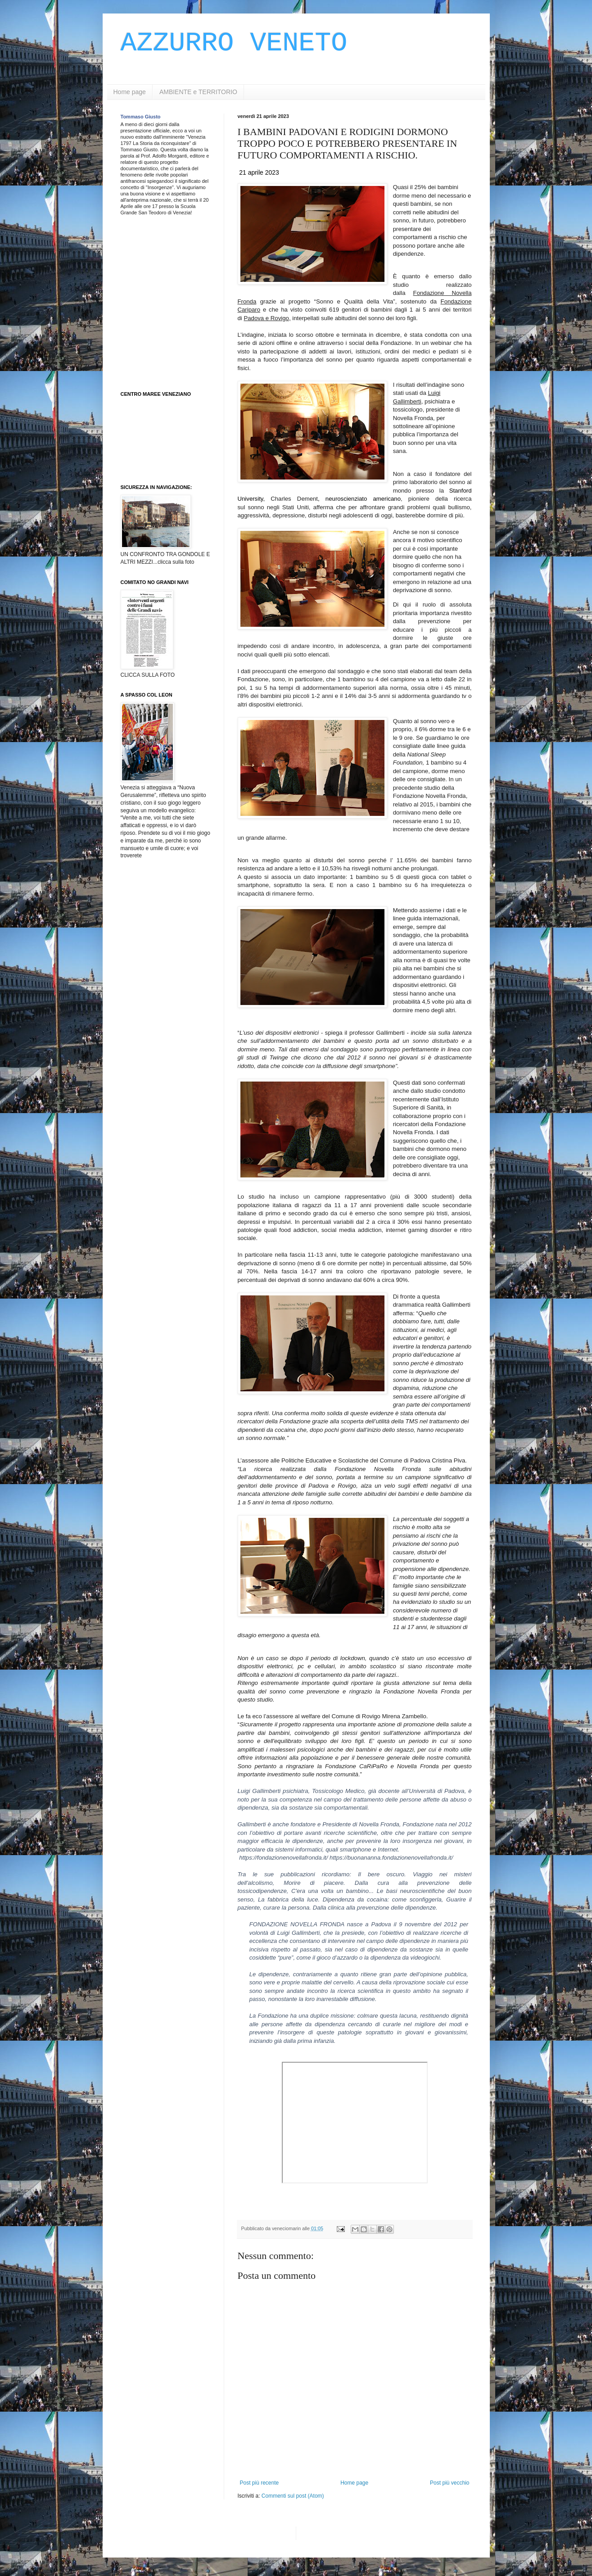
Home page (129, 91)
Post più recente (259, 2483)
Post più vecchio (449, 2483)
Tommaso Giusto (141, 116)
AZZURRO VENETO (234, 43)
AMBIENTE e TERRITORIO (198, 91)
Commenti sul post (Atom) (293, 2496)
